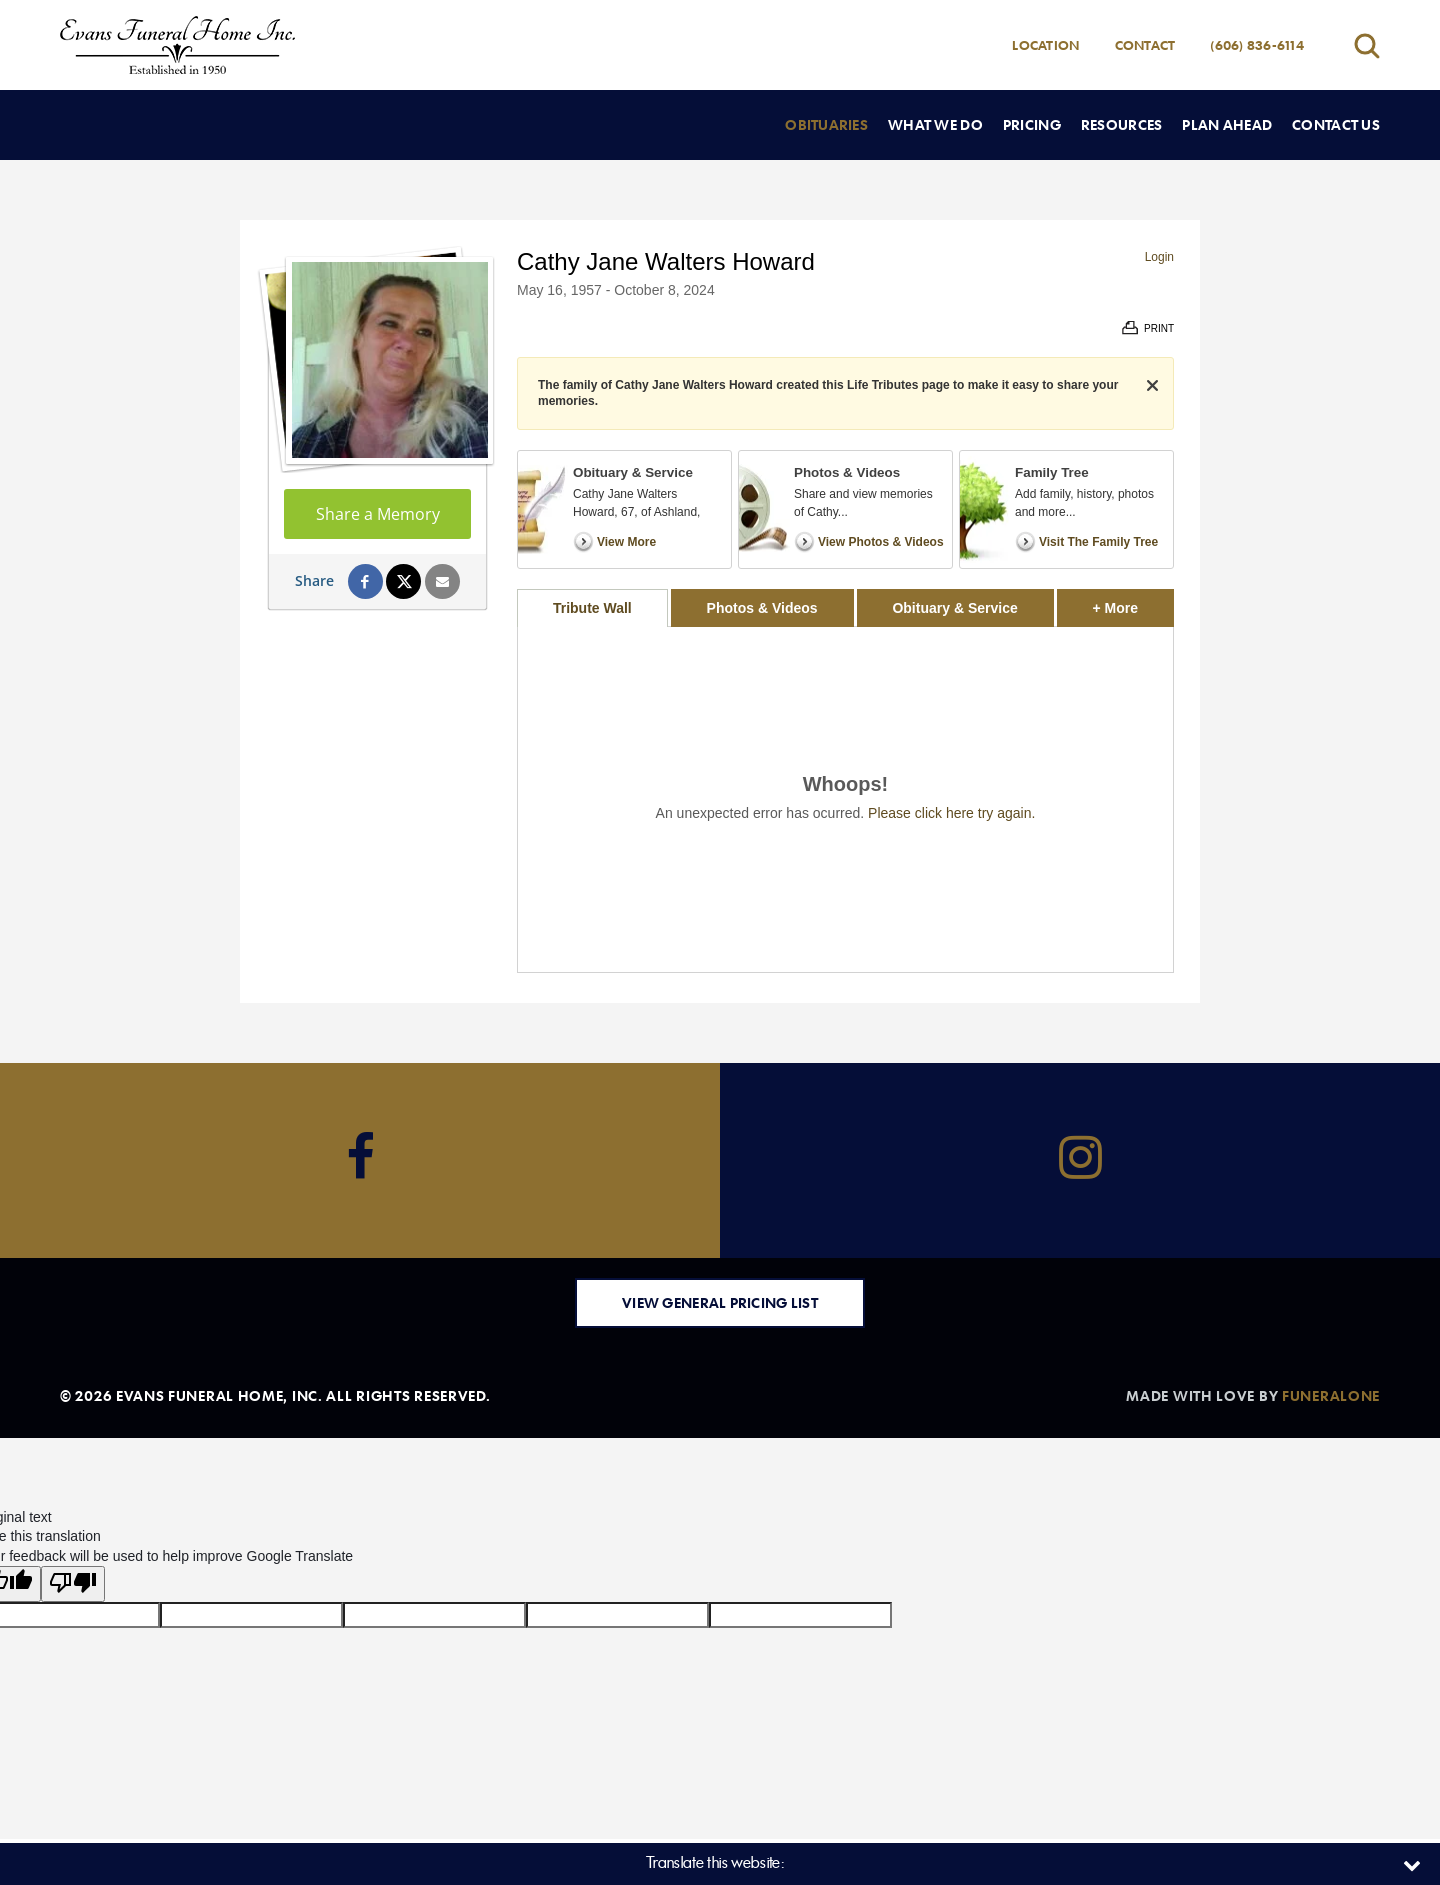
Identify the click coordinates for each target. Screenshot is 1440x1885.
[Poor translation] (73, 1584)
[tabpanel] (845, 799)
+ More (1133, 602)
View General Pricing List (720, 1302)
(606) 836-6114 (1257, 45)
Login (1159, 257)
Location (1045, 45)
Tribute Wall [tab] (592, 608)
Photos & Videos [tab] (762, 608)
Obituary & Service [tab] (954, 608)
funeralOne (1331, 1395)
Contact (1145, 45)
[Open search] (1367, 45)
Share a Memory (378, 514)
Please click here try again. (951, 813)
